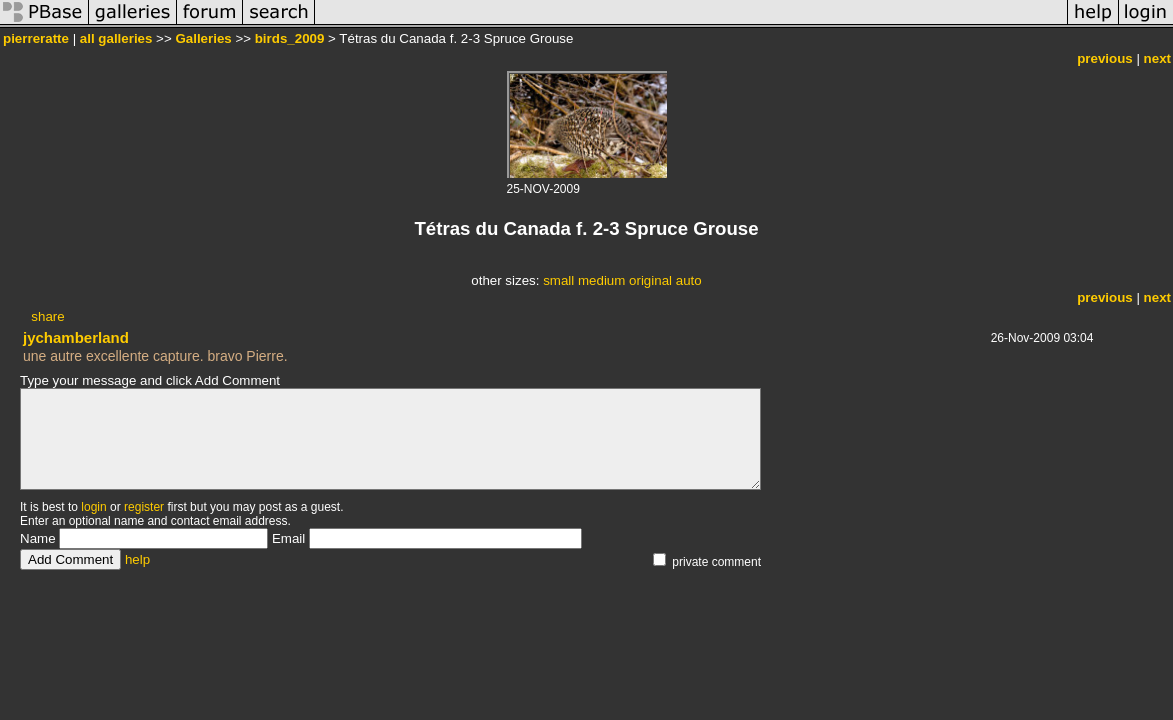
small (558, 280)
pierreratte (36, 38)
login (93, 507)
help (137, 559)
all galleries (116, 38)
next (1157, 58)
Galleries (203, 38)
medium (601, 280)
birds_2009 (290, 38)
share (47, 316)
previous (1105, 58)
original (650, 280)
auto (689, 280)
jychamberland (76, 337)
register (144, 507)
